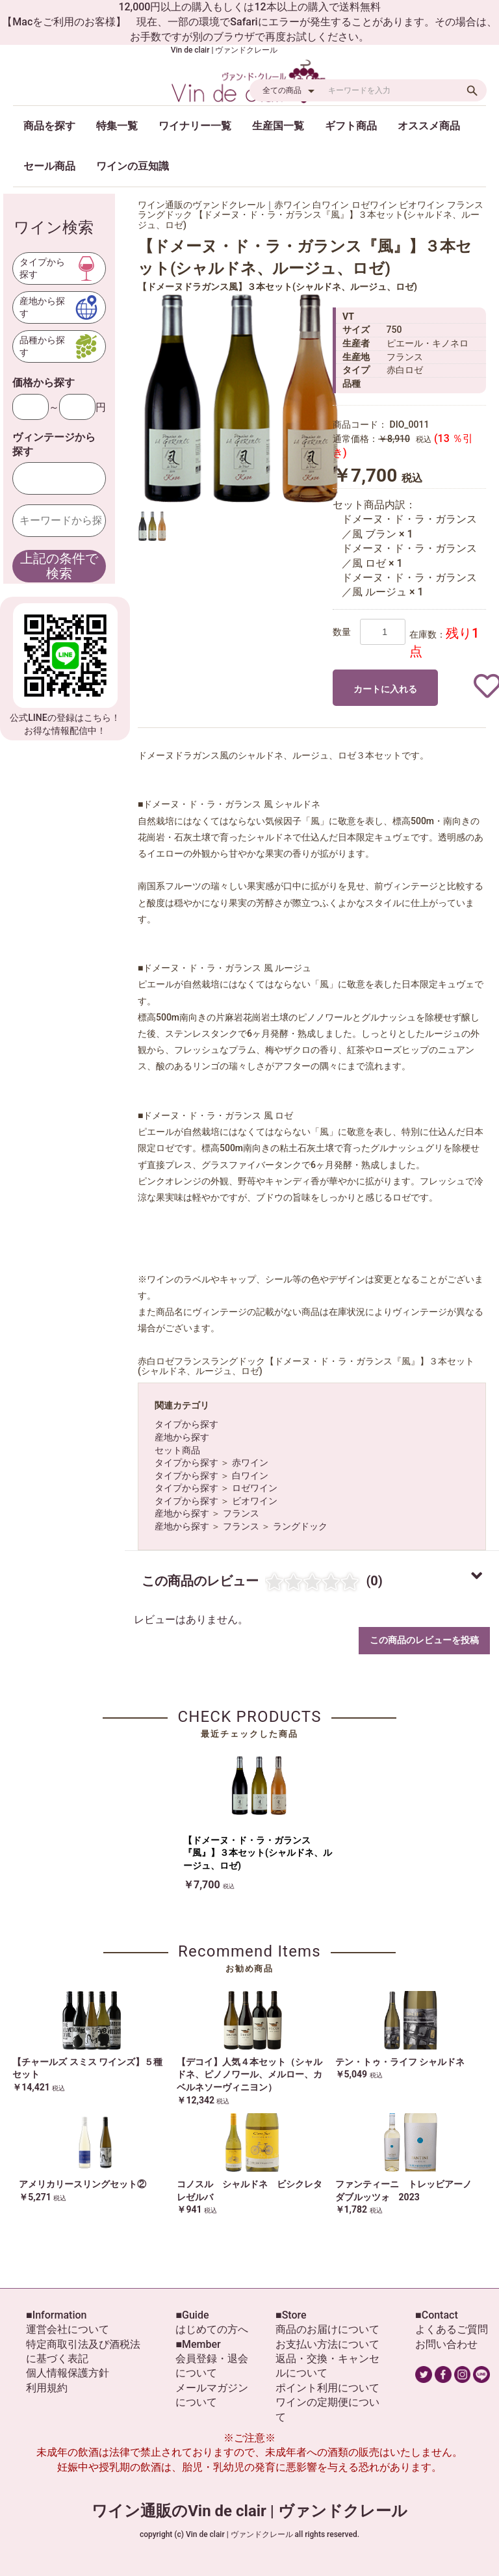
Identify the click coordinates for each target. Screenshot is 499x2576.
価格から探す (43, 382)
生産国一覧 (278, 126)
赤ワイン (250, 1462)
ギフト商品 (351, 126)
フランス (241, 1513)
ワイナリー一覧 (195, 126)
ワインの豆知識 (132, 166)
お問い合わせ (446, 2344)
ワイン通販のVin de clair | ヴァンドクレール (249, 2511)
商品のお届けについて (327, 2329)
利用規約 (47, 2388)
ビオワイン (254, 1501)
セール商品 (49, 166)
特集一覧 (117, 126)
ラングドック (300, 1526)
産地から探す (182, 1437)
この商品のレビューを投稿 (424, 1640)
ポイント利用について (327, 2388)
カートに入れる (385, 689)
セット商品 (177, 1450)
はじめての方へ (211, 2329)
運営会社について (67, 2329)
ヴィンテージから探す (54, 444)
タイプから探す (186, 1424)
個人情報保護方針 (67, 2373)
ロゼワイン (254, 1488)
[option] (242, 398)
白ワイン (250, 1475)
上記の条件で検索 (59, 565)
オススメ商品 (429, 126)
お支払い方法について (327, 2344)
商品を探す (49, 126)
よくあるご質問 (451, 2329)
